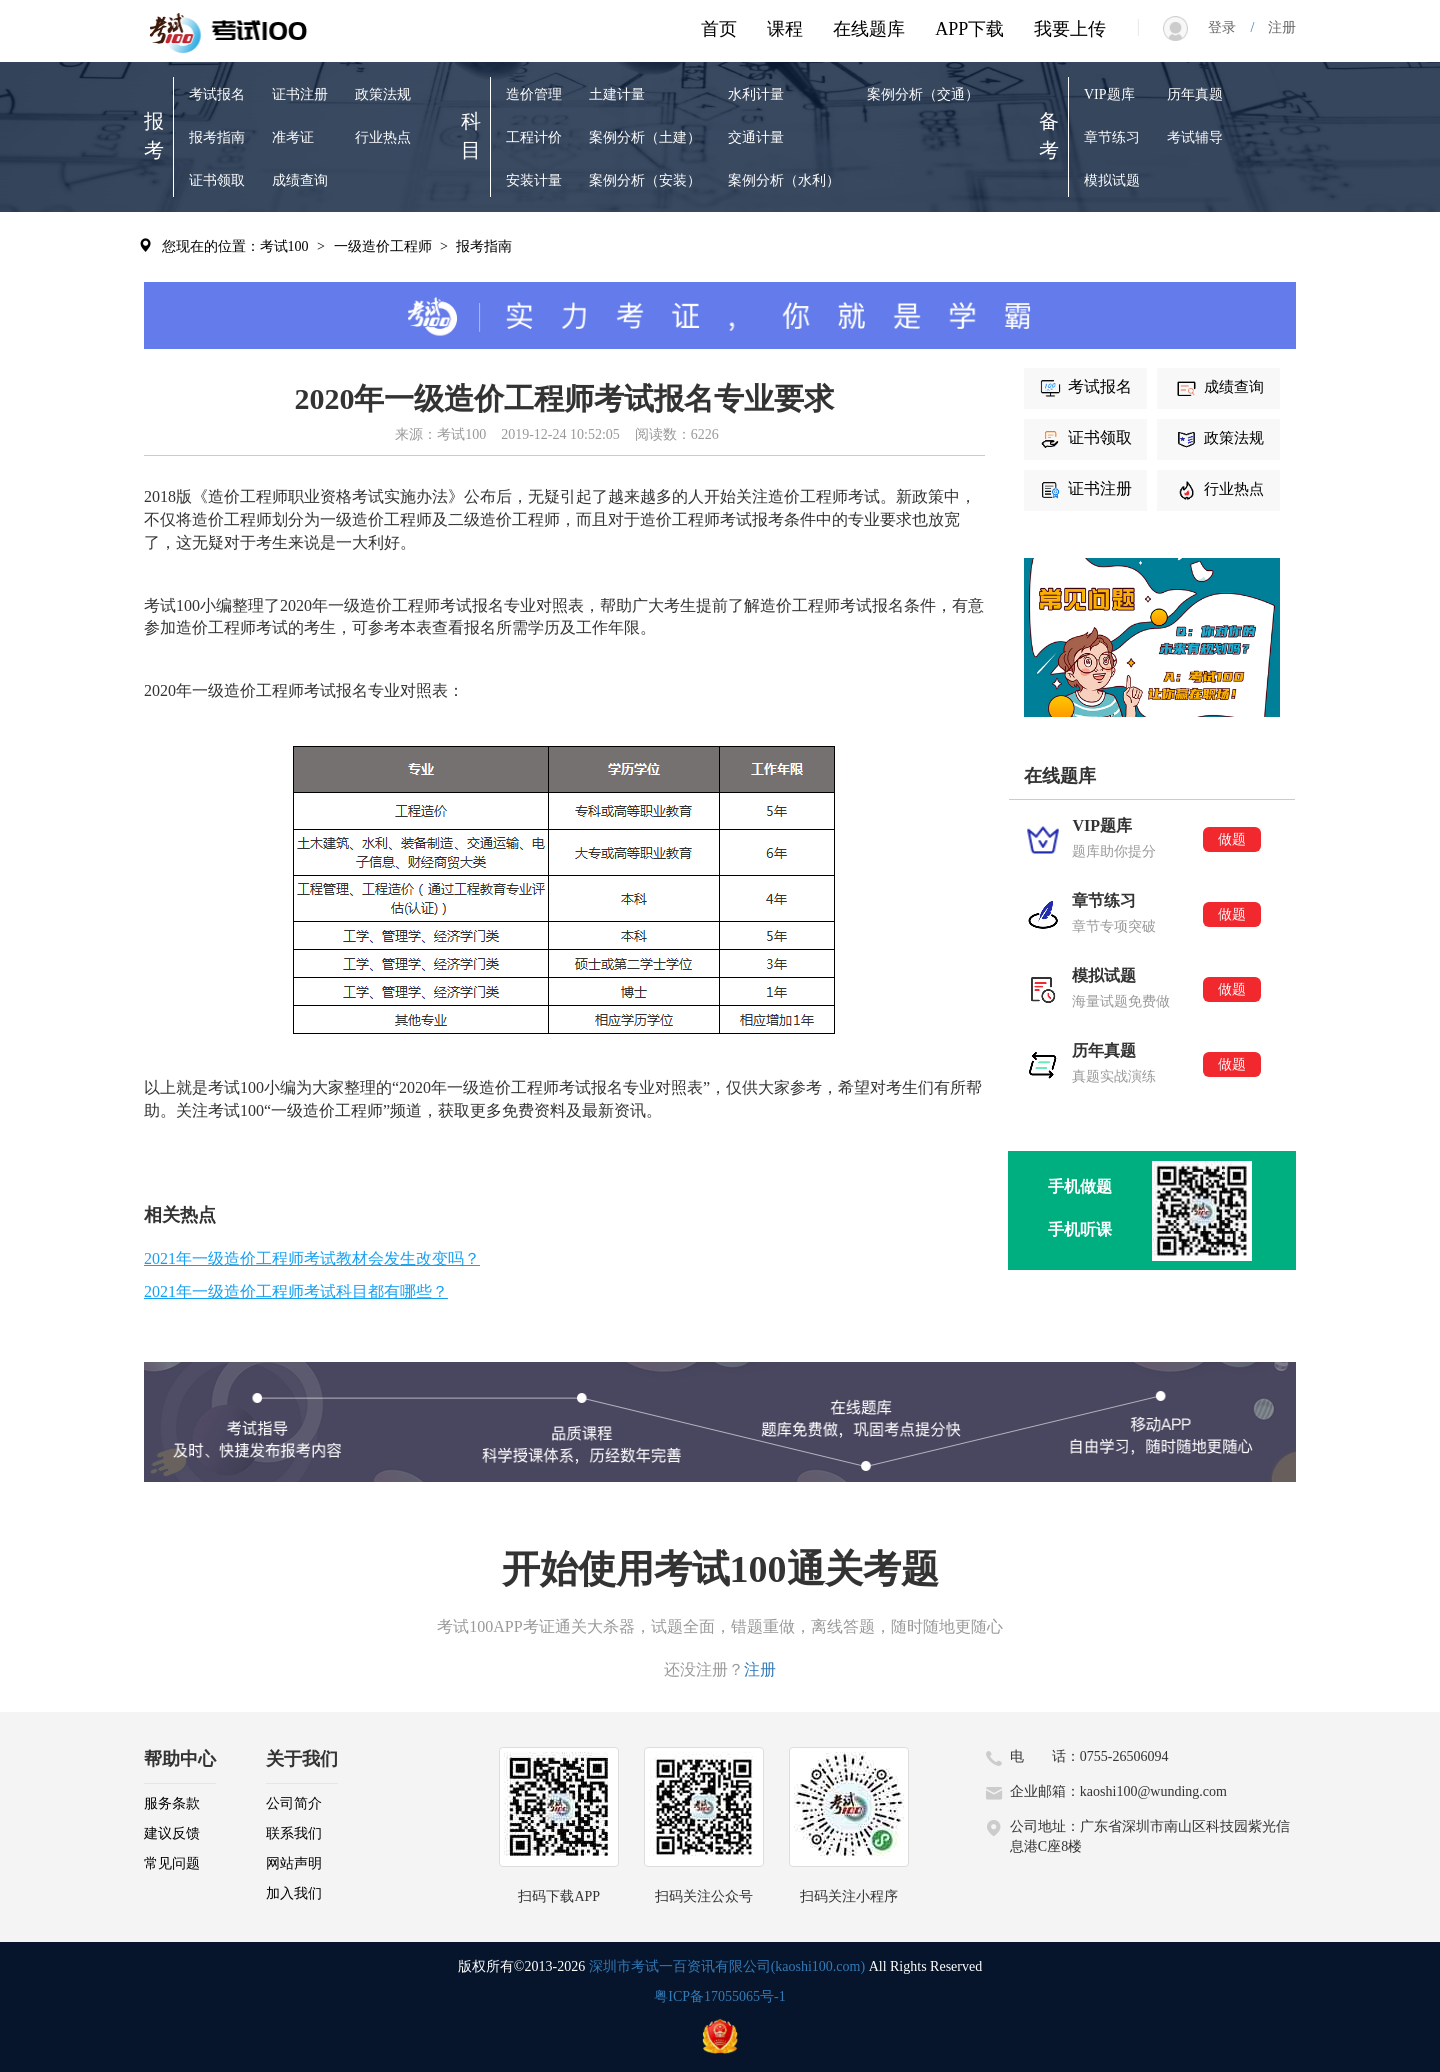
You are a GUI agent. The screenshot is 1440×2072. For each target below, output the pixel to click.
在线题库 (869, 29)
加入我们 (294, 1893)
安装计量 (534, 180)
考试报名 (217, 94)
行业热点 (383, 137)
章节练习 (1112, 137)
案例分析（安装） (645, 180)
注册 (1275, 27)
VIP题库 (1109, 94)
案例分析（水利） (784, 180)
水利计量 (756, 94)
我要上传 (1070, 29)
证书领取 (217, 180)
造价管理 (534, 94)
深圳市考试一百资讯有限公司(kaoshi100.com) (727, 1966)
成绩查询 (300, 180)
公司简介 (294, 1803)
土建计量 (617, 94)
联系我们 (294, 1833)
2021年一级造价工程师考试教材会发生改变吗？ (312, 1258)
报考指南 (217, 137)
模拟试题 (1112, 180)
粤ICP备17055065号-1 (719, 1996)
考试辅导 (1195, 137)
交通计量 (756, 137)
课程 (785, 29)
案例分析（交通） (923, 94)
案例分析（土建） (645, 137)
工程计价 (534, 137)
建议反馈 (172, 1833)
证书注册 (300, 94)
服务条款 (172, 1803)
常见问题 (172, 1863)
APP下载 (969, 29)
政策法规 (383, 94)
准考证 (293, 137)
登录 (1229, 27)
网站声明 (294, 1863)
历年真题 (1195, 94)
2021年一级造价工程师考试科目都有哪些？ (296, 1291)
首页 (719, 29)
